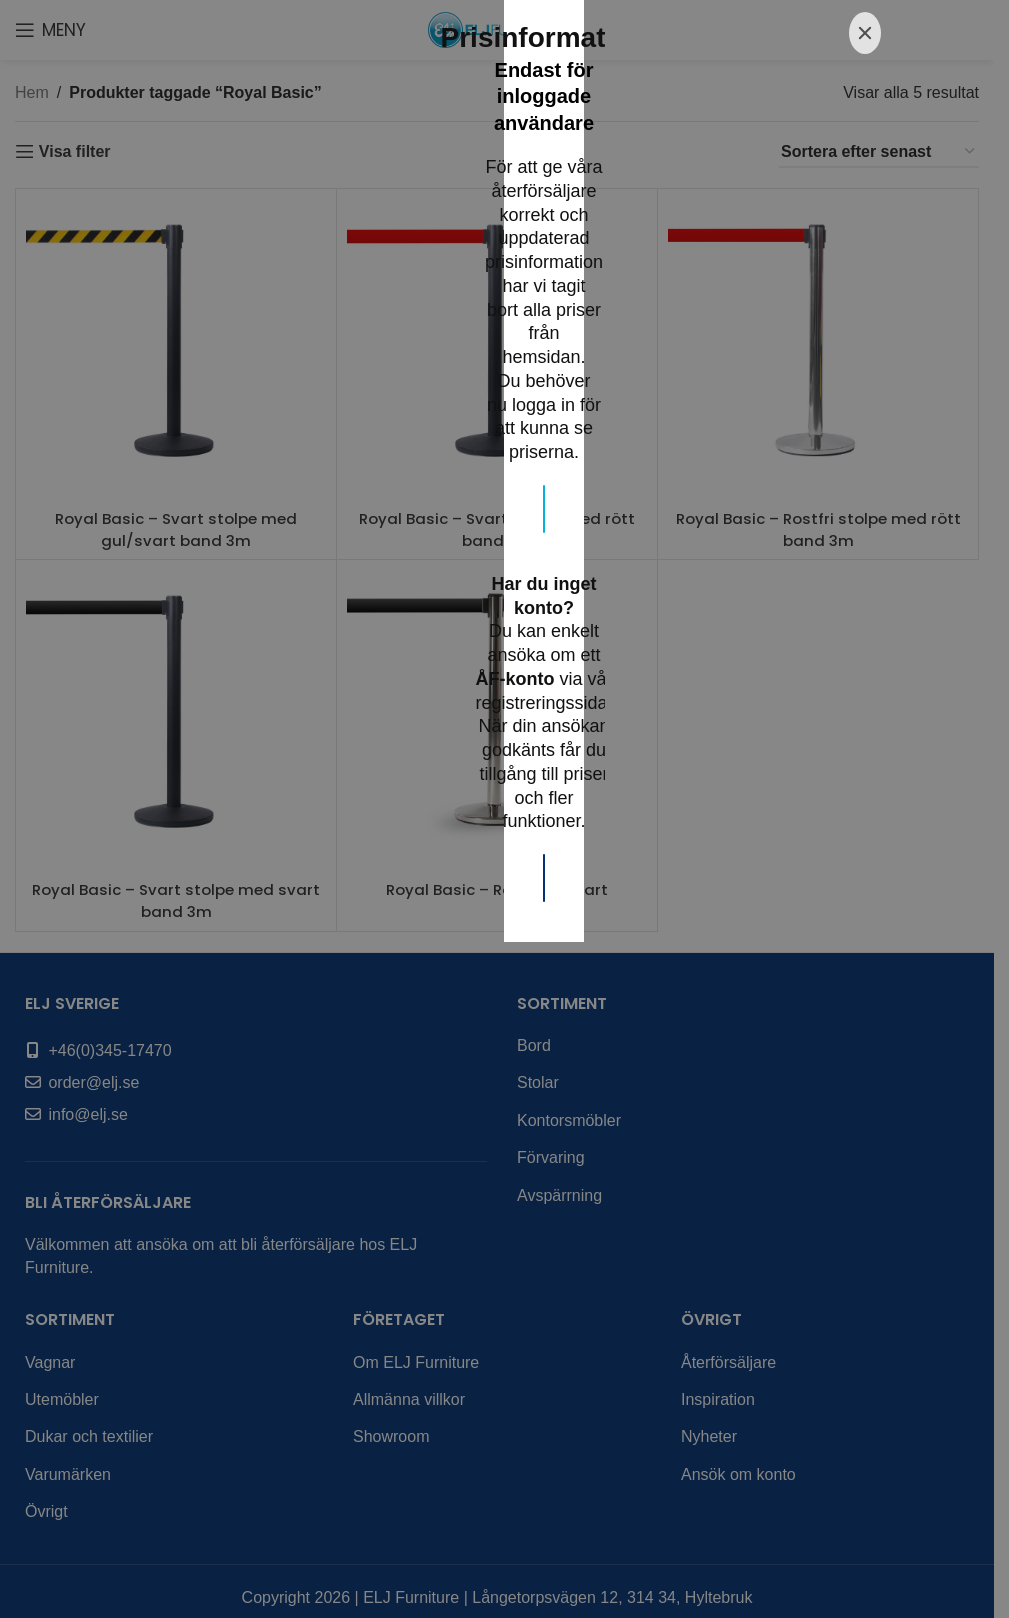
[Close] (865, 554)
